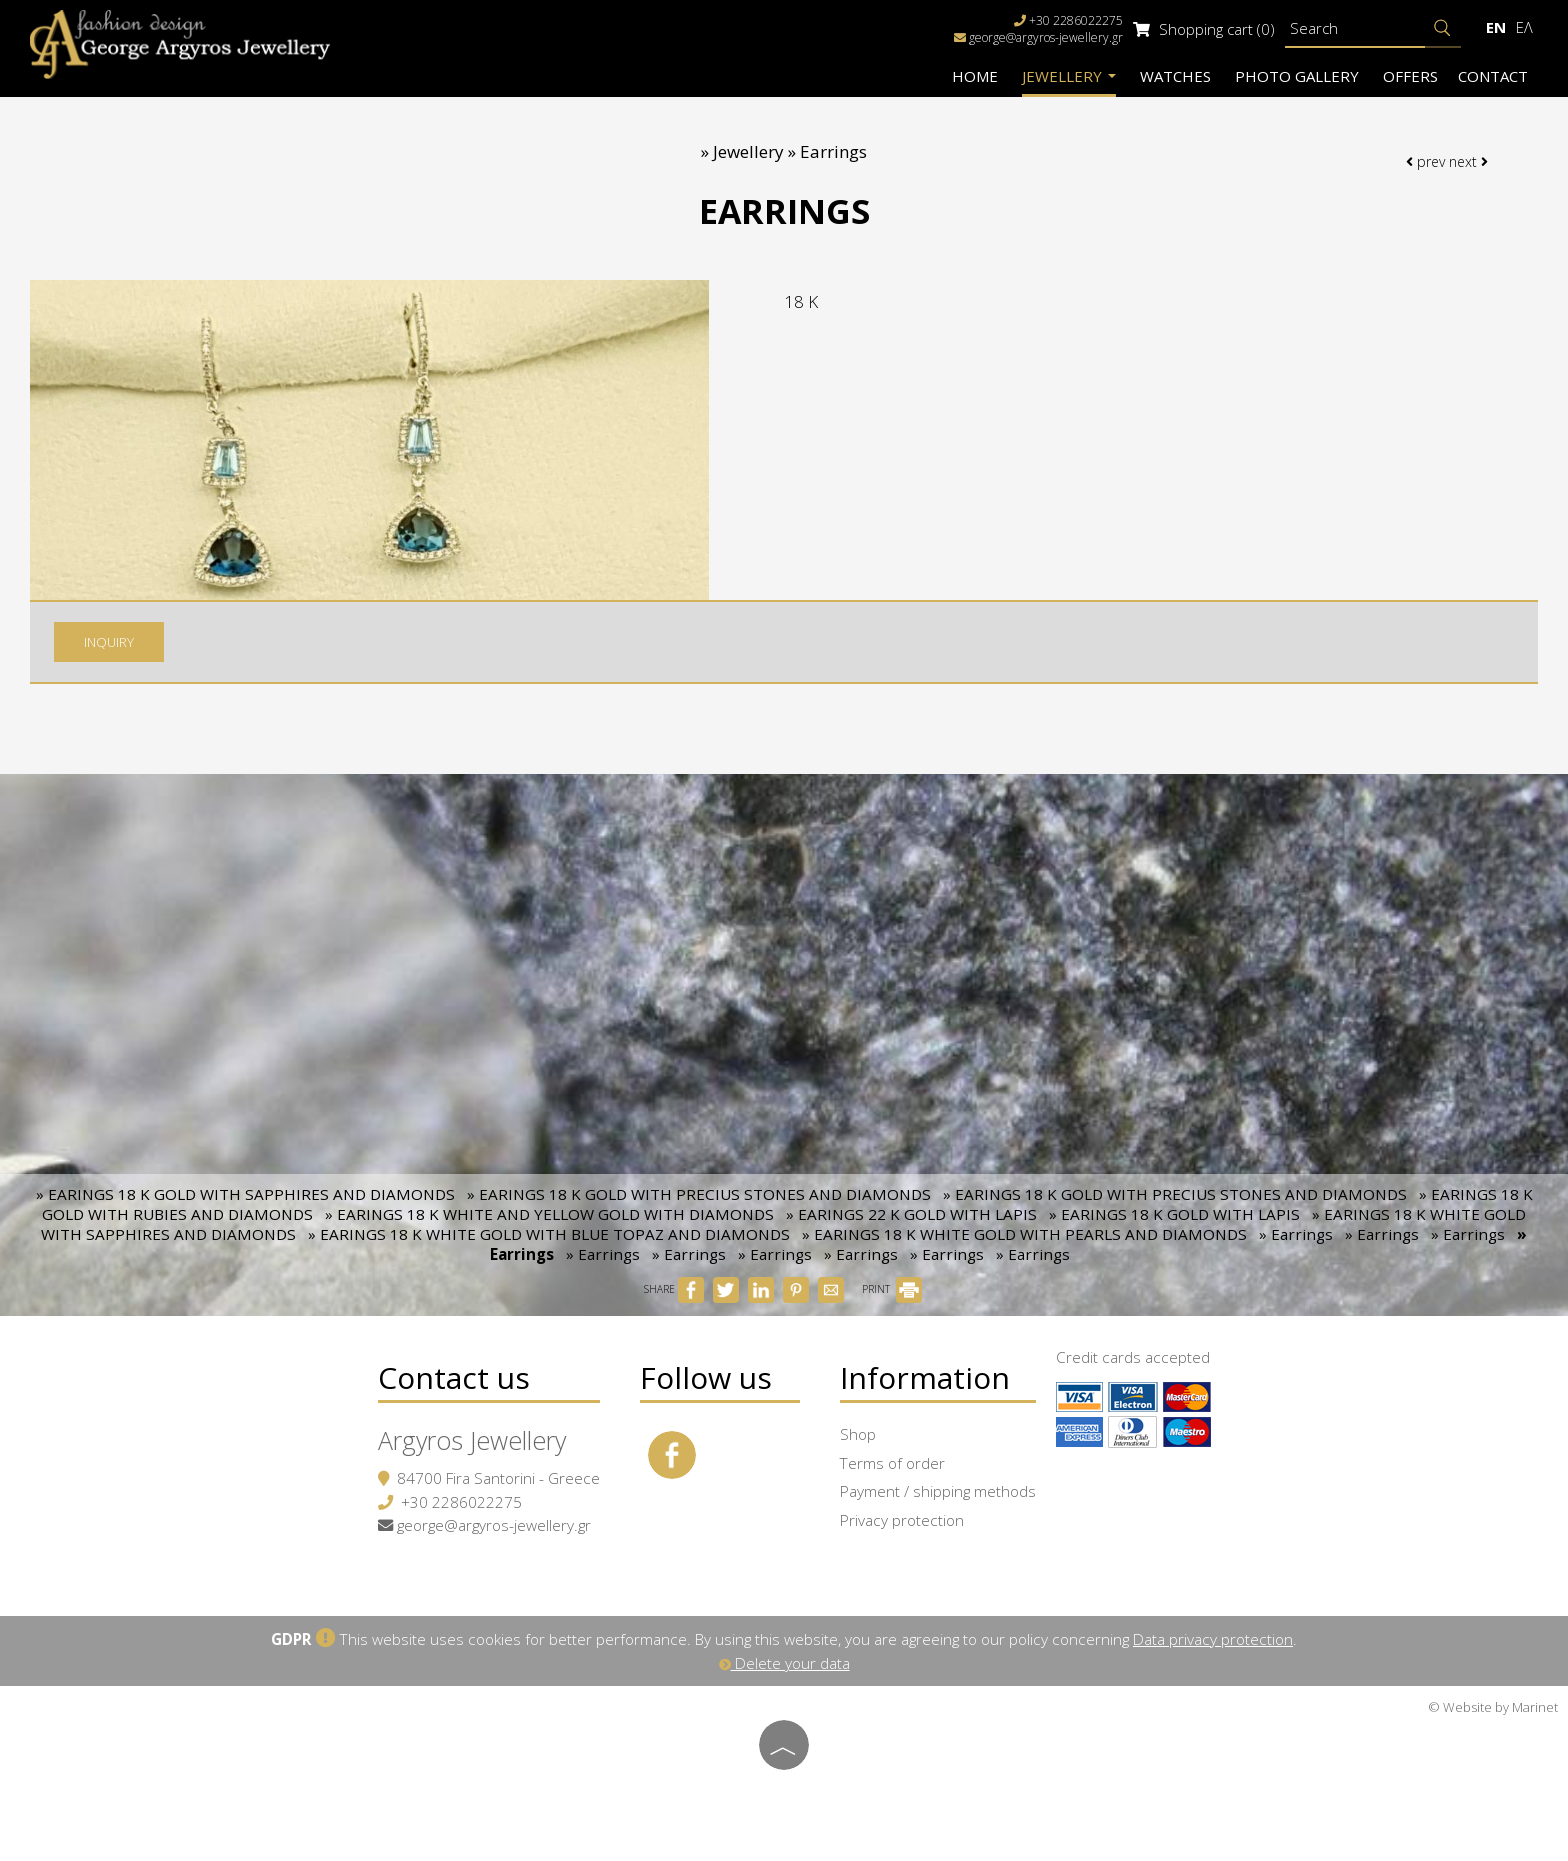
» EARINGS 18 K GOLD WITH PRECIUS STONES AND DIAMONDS (699, 1194)
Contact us (454, 1377)
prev (1425, 161)
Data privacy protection (1213, 1639)
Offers (1410, 76)
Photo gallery (1297, 76)
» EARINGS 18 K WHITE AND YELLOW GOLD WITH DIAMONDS (549, 1214)
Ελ (1524, 27)
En (1496, 27)
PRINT (892, 1289)
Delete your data (784, 1663)
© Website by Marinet (1493, 1707)
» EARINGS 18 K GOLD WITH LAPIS (1174, 1214)
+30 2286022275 (461, 1502)
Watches (1175, 76)
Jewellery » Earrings (790, 151)
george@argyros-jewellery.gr (1046, 37)
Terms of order (892, 1463)
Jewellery (1069, 76)
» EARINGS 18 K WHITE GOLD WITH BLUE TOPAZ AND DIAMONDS (549, 1234)
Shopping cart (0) (1204, 29)
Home (975, 76)
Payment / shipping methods (938, 1491)
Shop (858, 1434)
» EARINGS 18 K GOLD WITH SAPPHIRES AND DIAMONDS (245, 1194)
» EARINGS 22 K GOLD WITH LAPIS (911, 1214)
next (1468, 161)
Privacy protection (902, 1520)
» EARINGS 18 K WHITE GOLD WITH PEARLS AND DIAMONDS (1024, 1234)
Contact (1493, 76)
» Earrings (1296, 1234)
